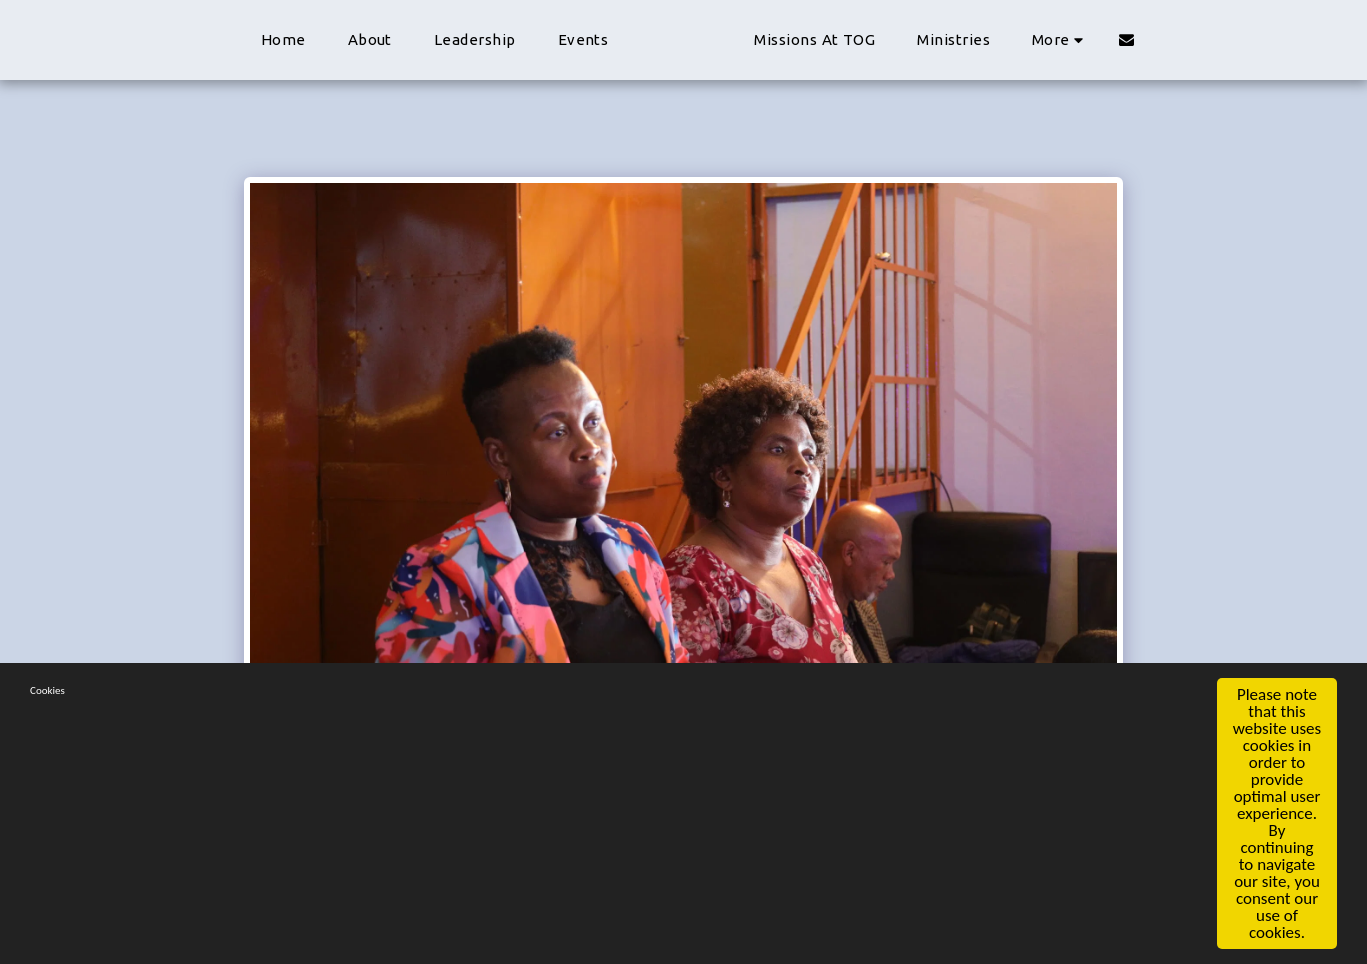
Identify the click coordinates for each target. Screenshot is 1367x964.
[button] (1264, 39)
